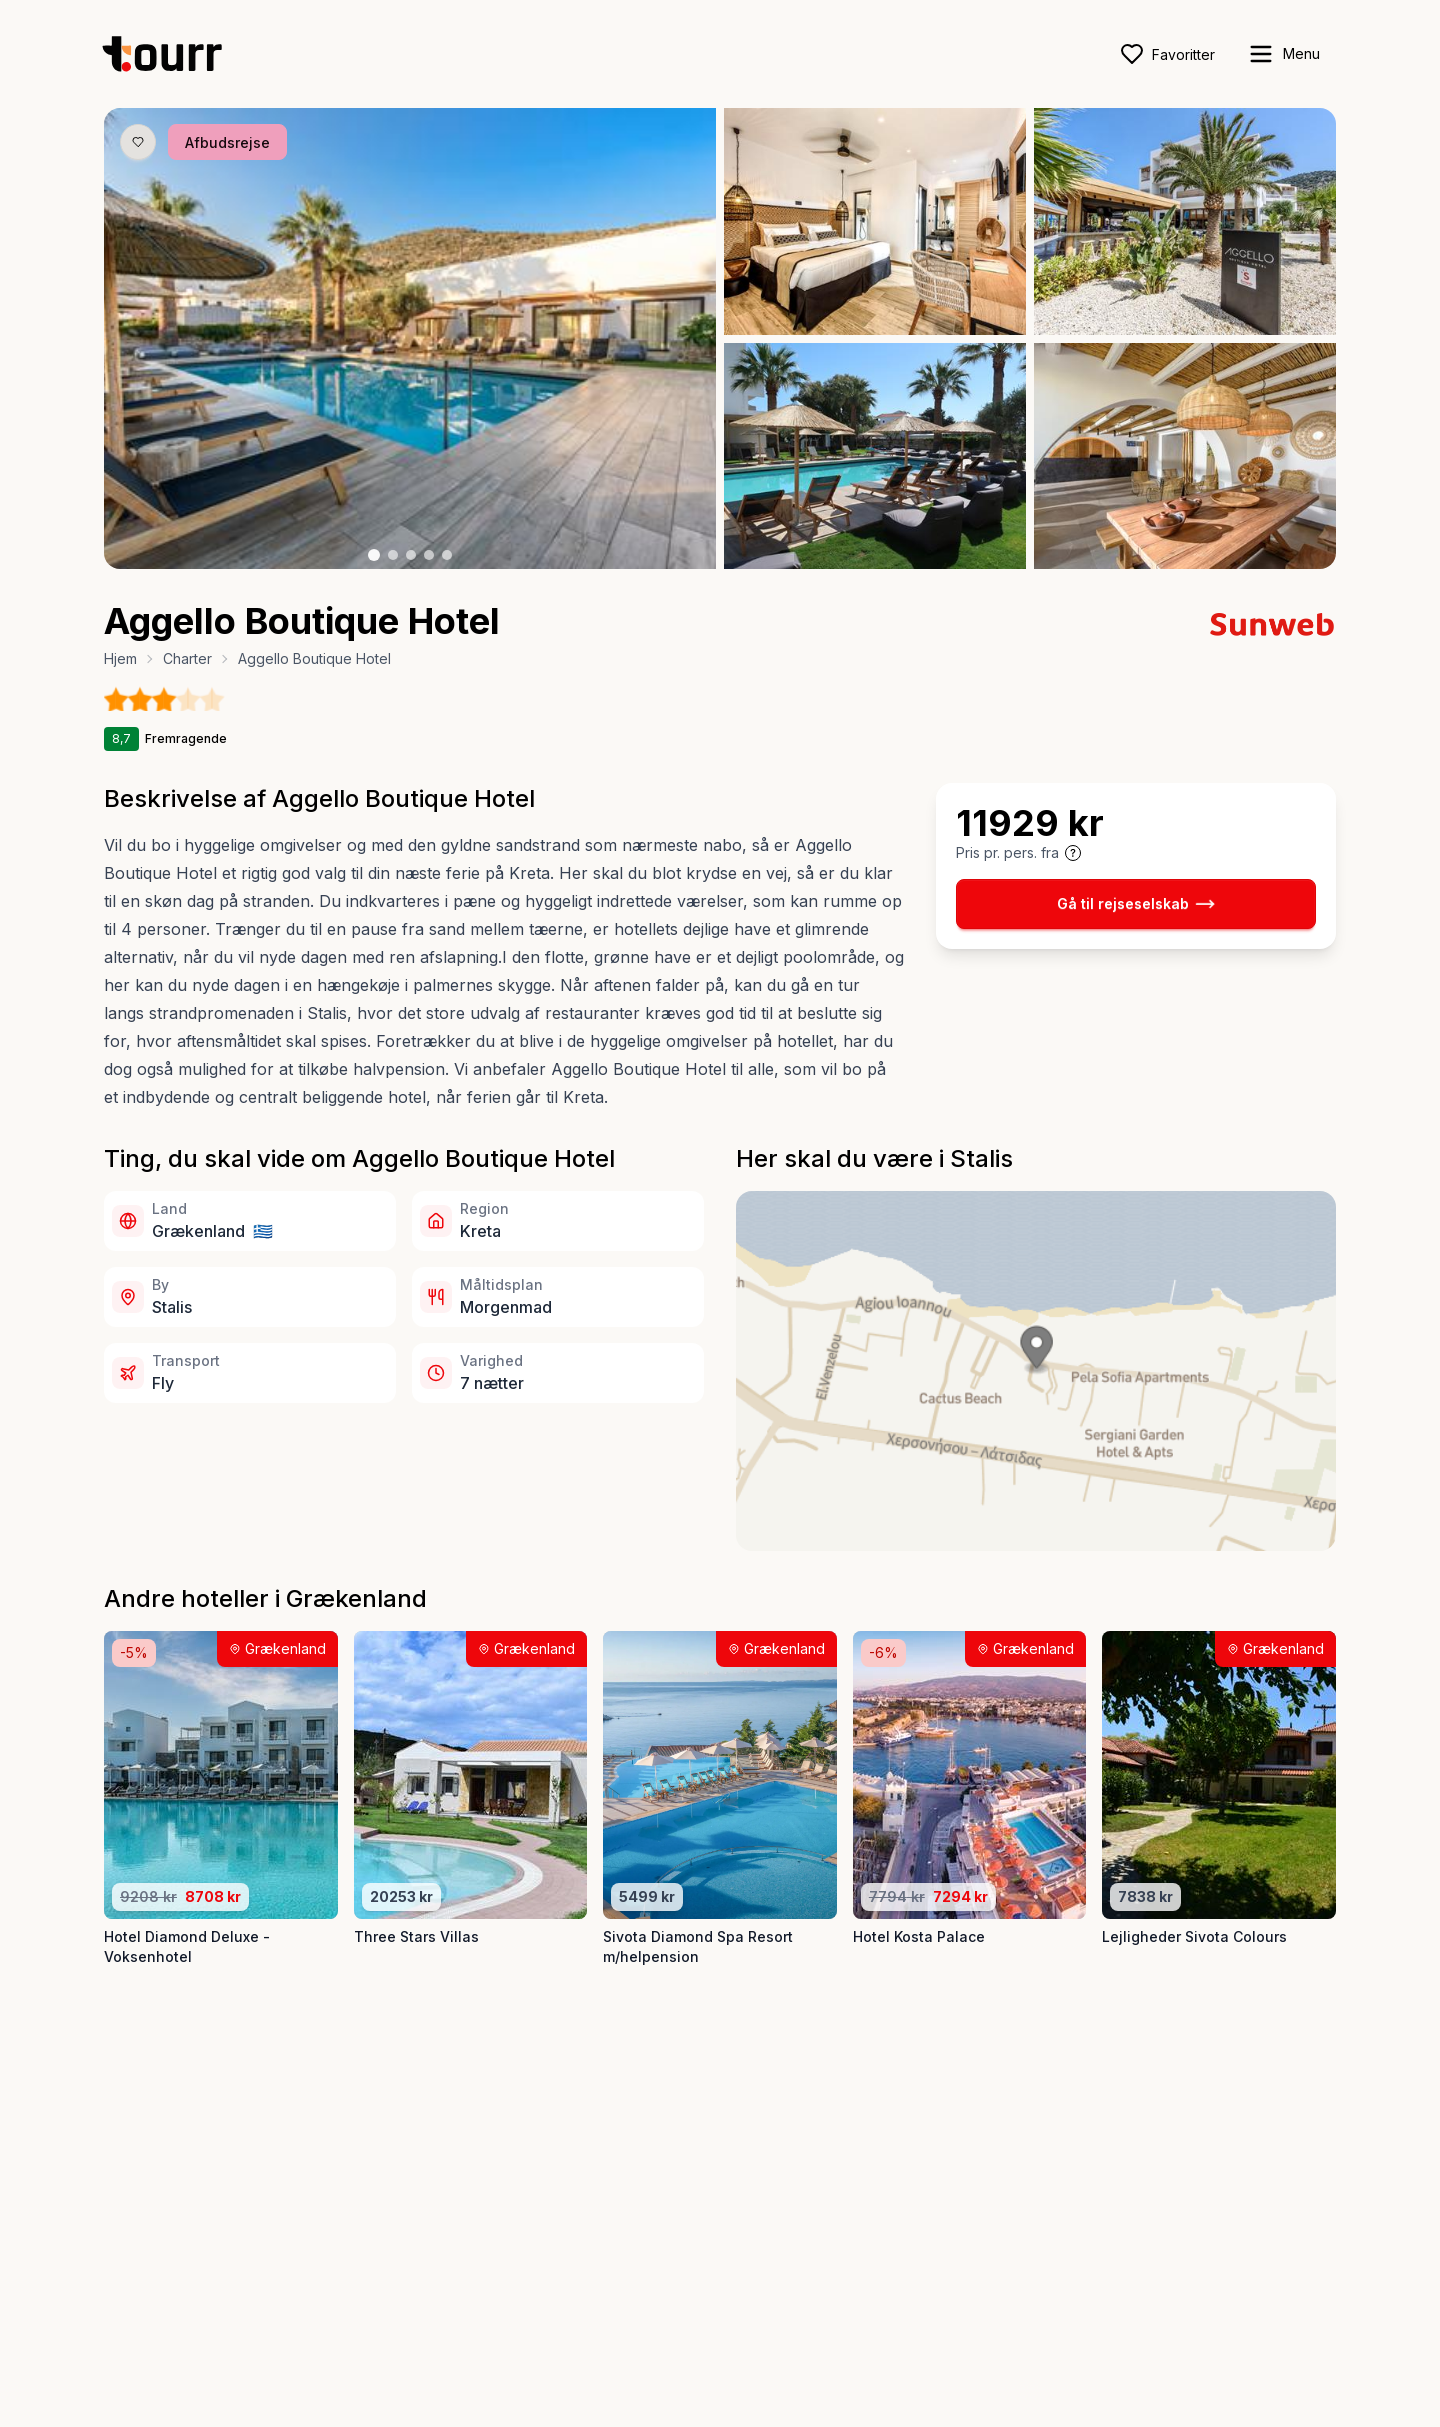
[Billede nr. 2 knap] (393, 555)
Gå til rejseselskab (1136, 904)
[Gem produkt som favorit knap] (138, 142)
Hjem (120, 658)
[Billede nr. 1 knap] (374, 555)
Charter (187, 658)
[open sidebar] (1283, 54)
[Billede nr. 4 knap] (429, 555)
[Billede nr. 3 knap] (411, 555)
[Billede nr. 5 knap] (447, 555)
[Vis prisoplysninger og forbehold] (1073, 853)
